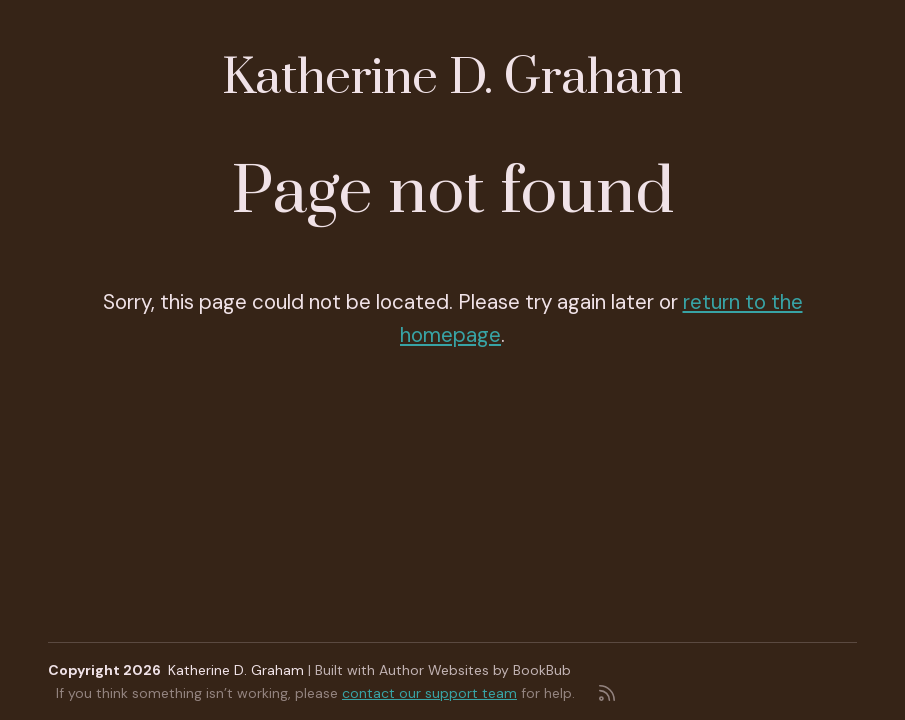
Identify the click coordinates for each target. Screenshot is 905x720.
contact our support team (429, 693)
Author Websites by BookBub (475, 670)
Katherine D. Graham (452, 78)
